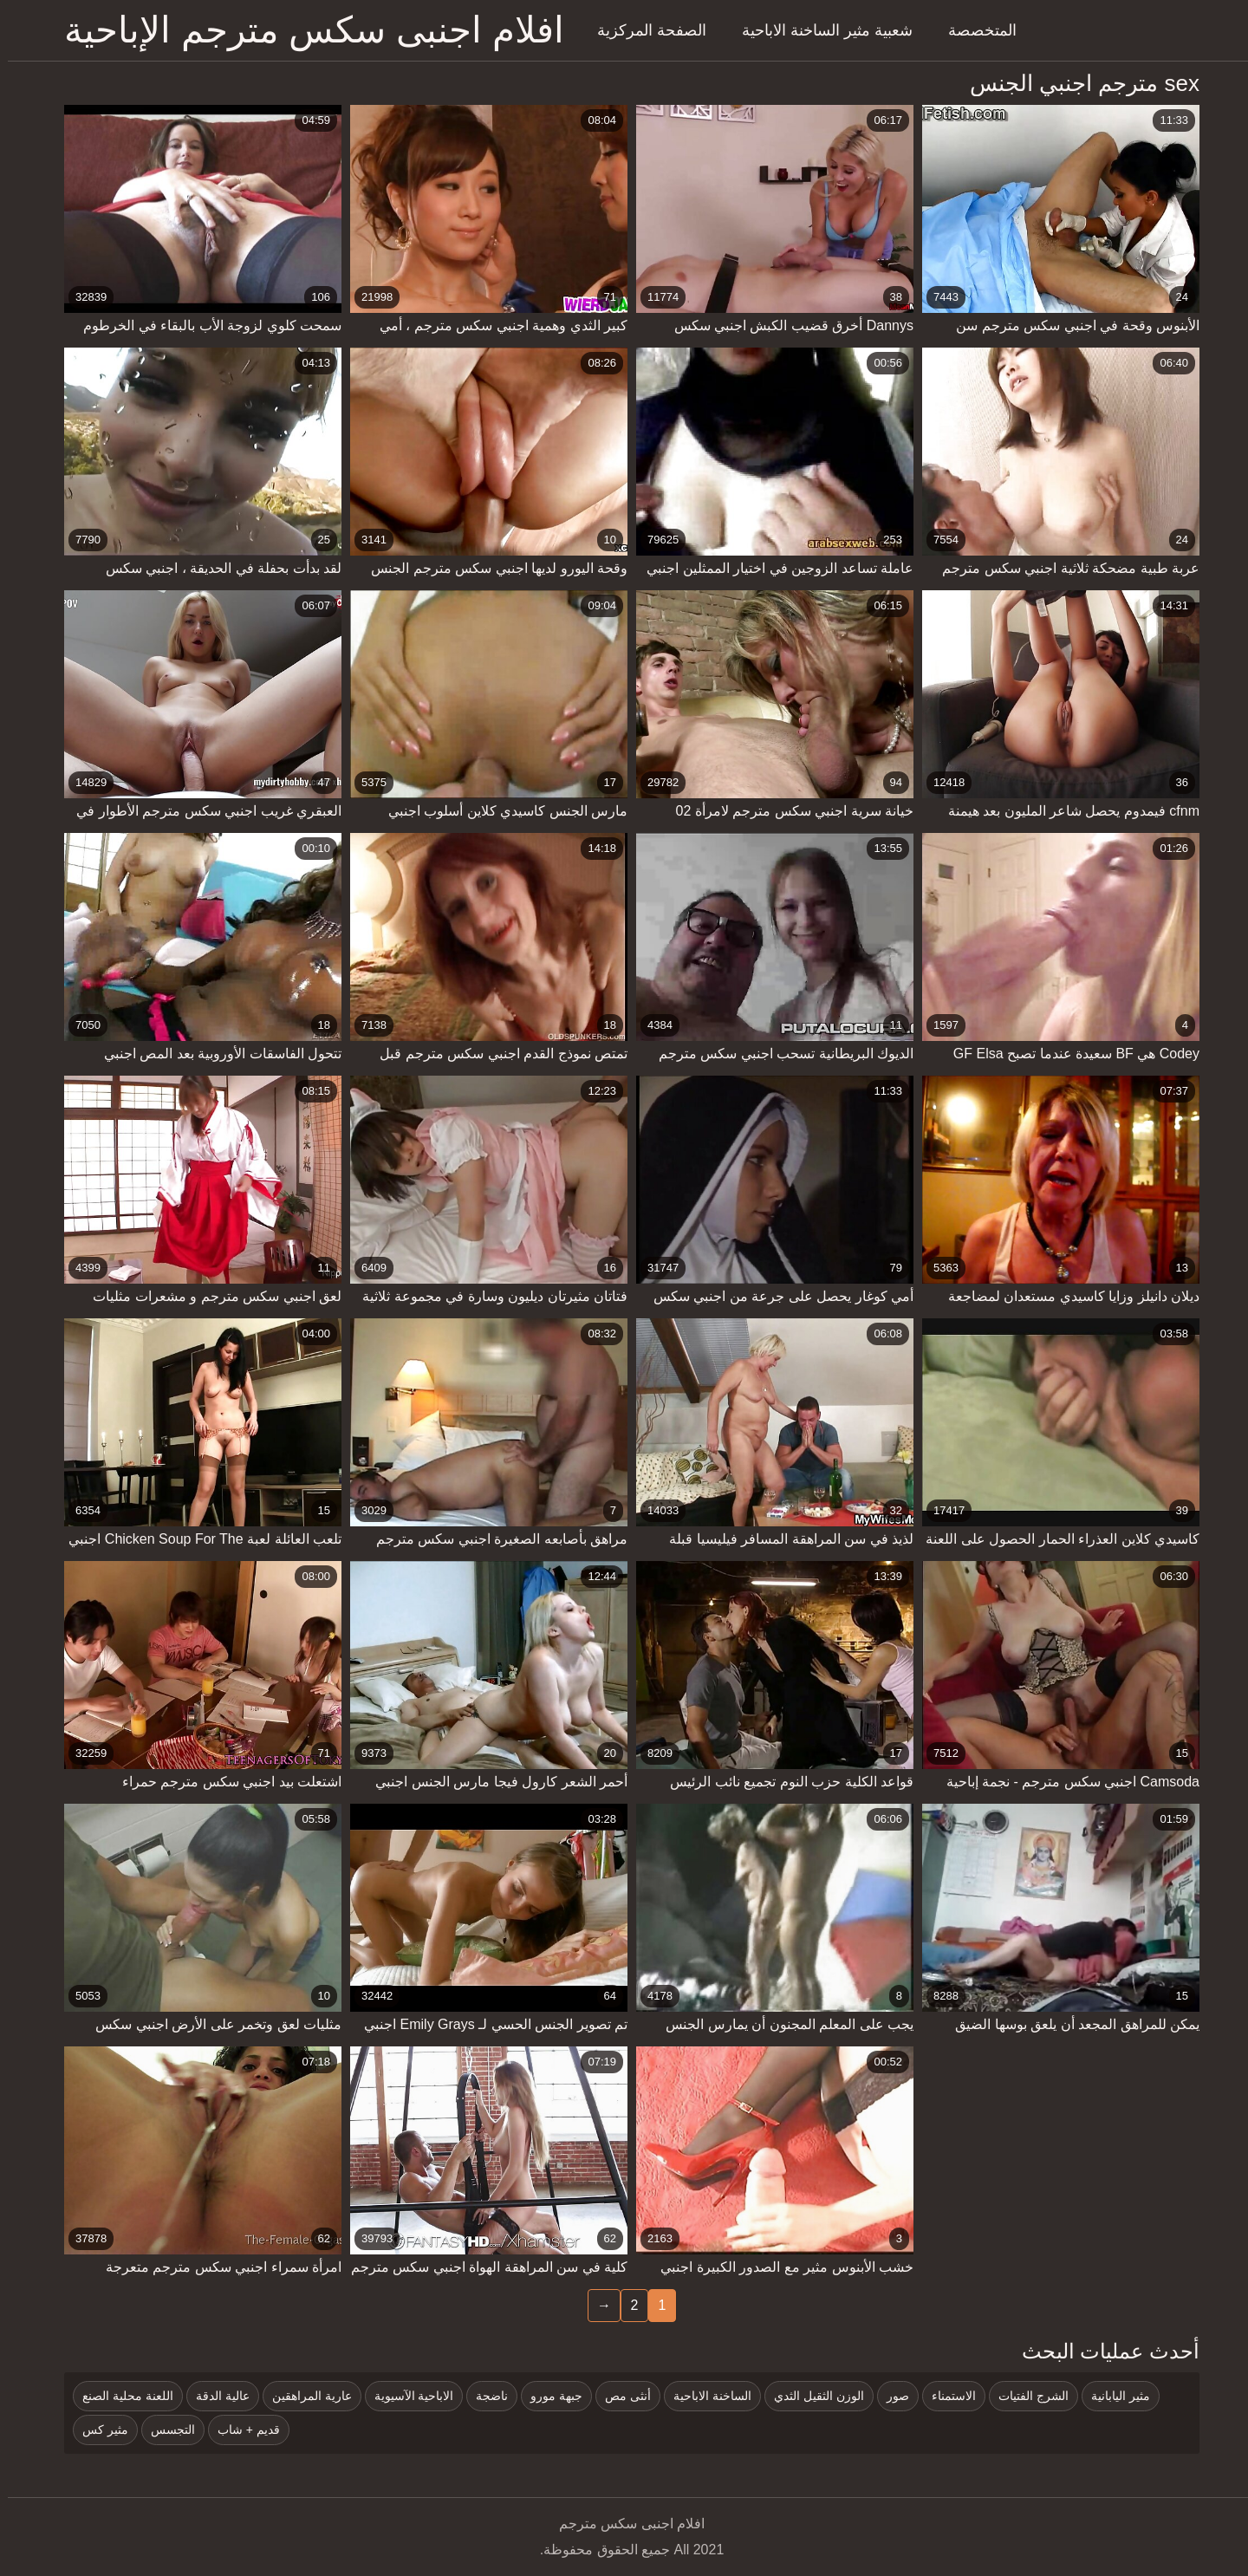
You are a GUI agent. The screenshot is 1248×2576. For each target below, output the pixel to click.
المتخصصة (974, 30)
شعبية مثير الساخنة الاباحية (819, 30)
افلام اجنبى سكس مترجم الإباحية (306, 30)
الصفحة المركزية (644, 30)
